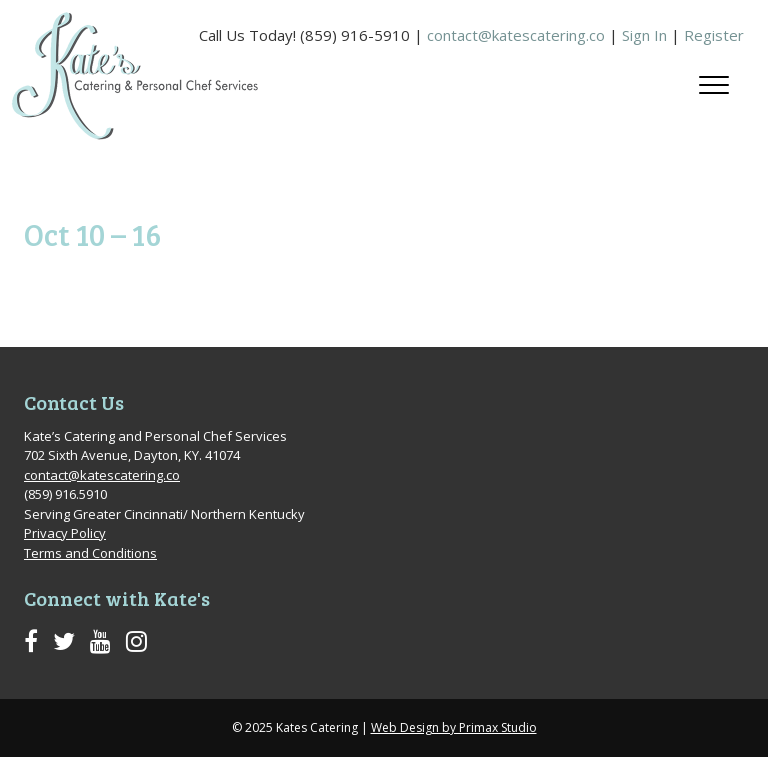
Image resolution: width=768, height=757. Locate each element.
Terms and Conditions (90, 553)
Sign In (644, 35)
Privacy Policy (65, 533)
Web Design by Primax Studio (454, 727)
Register (714, 35)
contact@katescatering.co (516, 35)
